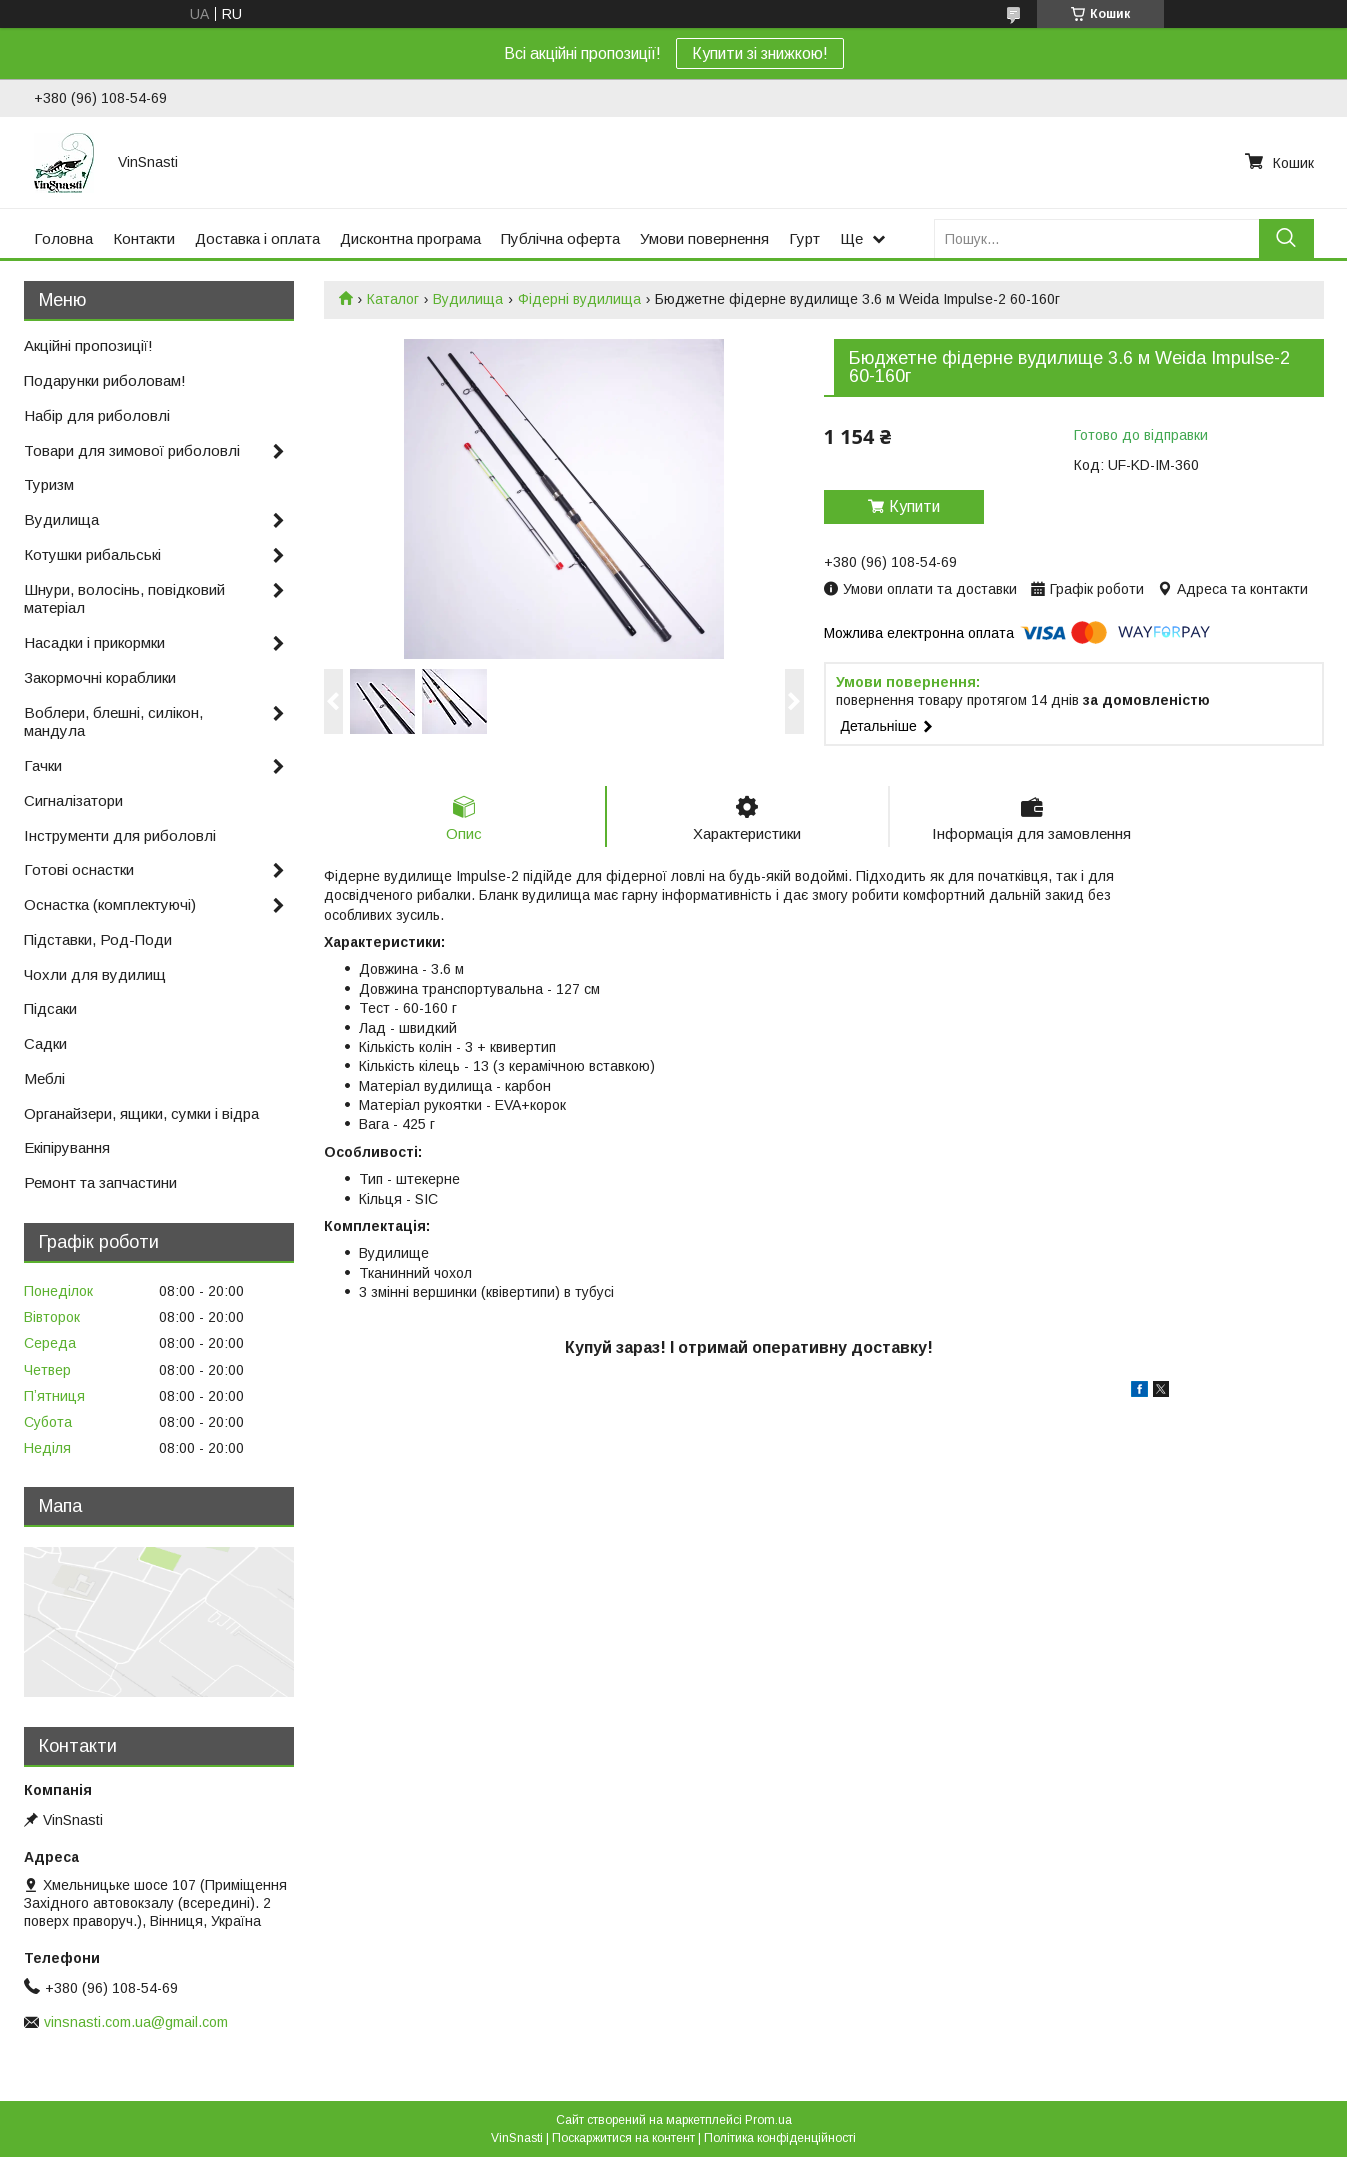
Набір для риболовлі (97, 415)
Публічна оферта (560, 238)
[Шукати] (1286, 238)
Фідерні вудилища (579, 299)
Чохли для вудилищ (95, 974)
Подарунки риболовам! (105, 380)
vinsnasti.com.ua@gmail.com (136, 2022)
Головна (63, 238)
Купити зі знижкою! (760, 53)
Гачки (43, 765)
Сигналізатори (73, 800)
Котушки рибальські (92, 554)
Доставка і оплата (257, 238)
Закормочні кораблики (100, 677)
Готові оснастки (79, 869)
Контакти (144, 238)
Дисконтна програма (410, 238)
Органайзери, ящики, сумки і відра (141, 1113)
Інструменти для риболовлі (120, 835)
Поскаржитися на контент (623, 2138)
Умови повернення (704, 238)
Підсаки (50, 1008)
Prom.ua (768, 2120)
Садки (45, 1043)
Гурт (804, 238)
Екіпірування (67, 1147)
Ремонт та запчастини (100, 1182)
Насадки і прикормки (94, 642)
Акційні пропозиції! (88, 345)
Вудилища (468, 299)
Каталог (393, 299)
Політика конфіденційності (780, 2138)
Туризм (49, 484)
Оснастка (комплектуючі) (110, 904)
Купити (914, 506)
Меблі (44, 1078)
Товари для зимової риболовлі (132, 450)
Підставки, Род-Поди (98, 939)
